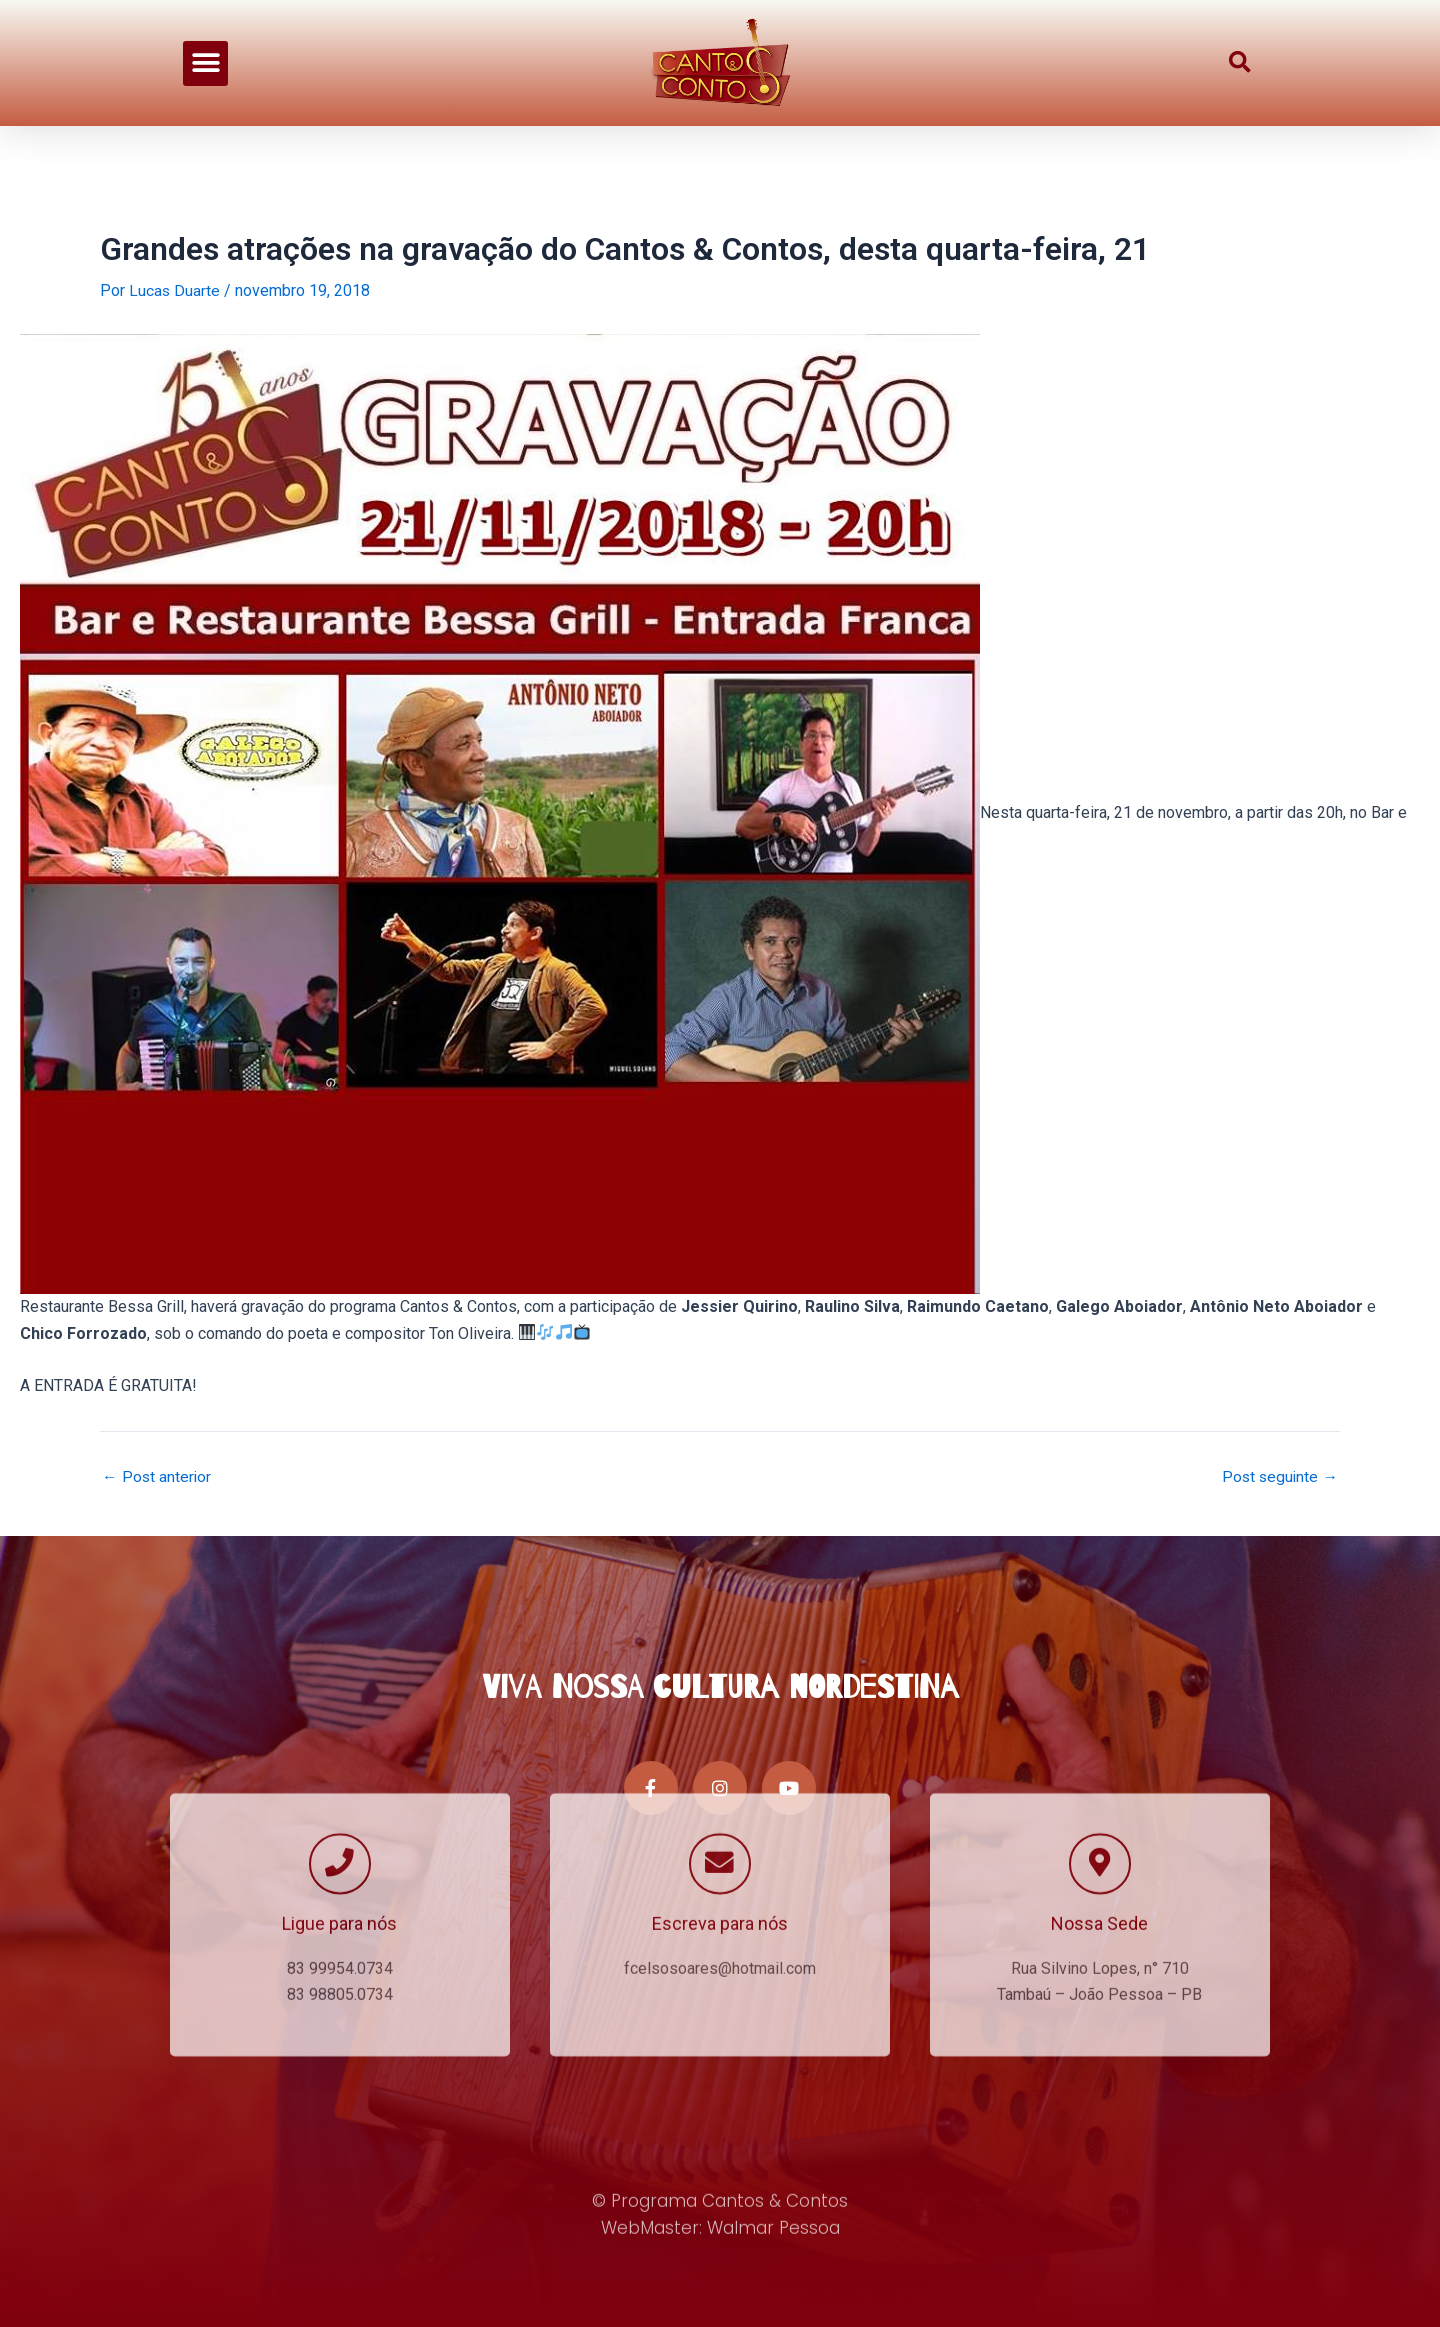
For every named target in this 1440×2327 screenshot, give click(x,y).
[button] (205, 48)
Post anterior (157, 1477)
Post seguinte (1278, 1477)
